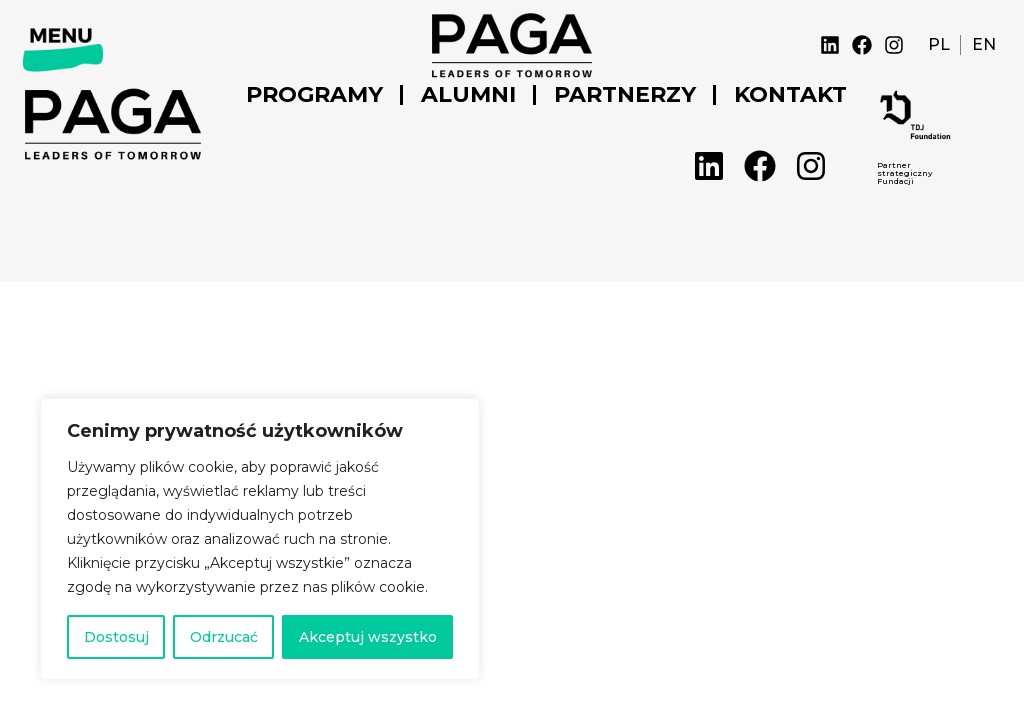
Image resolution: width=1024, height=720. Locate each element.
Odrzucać (224, 637)
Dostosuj (116, 637)
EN (984, 44)
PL (939, 44)
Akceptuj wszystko (368, 637)
